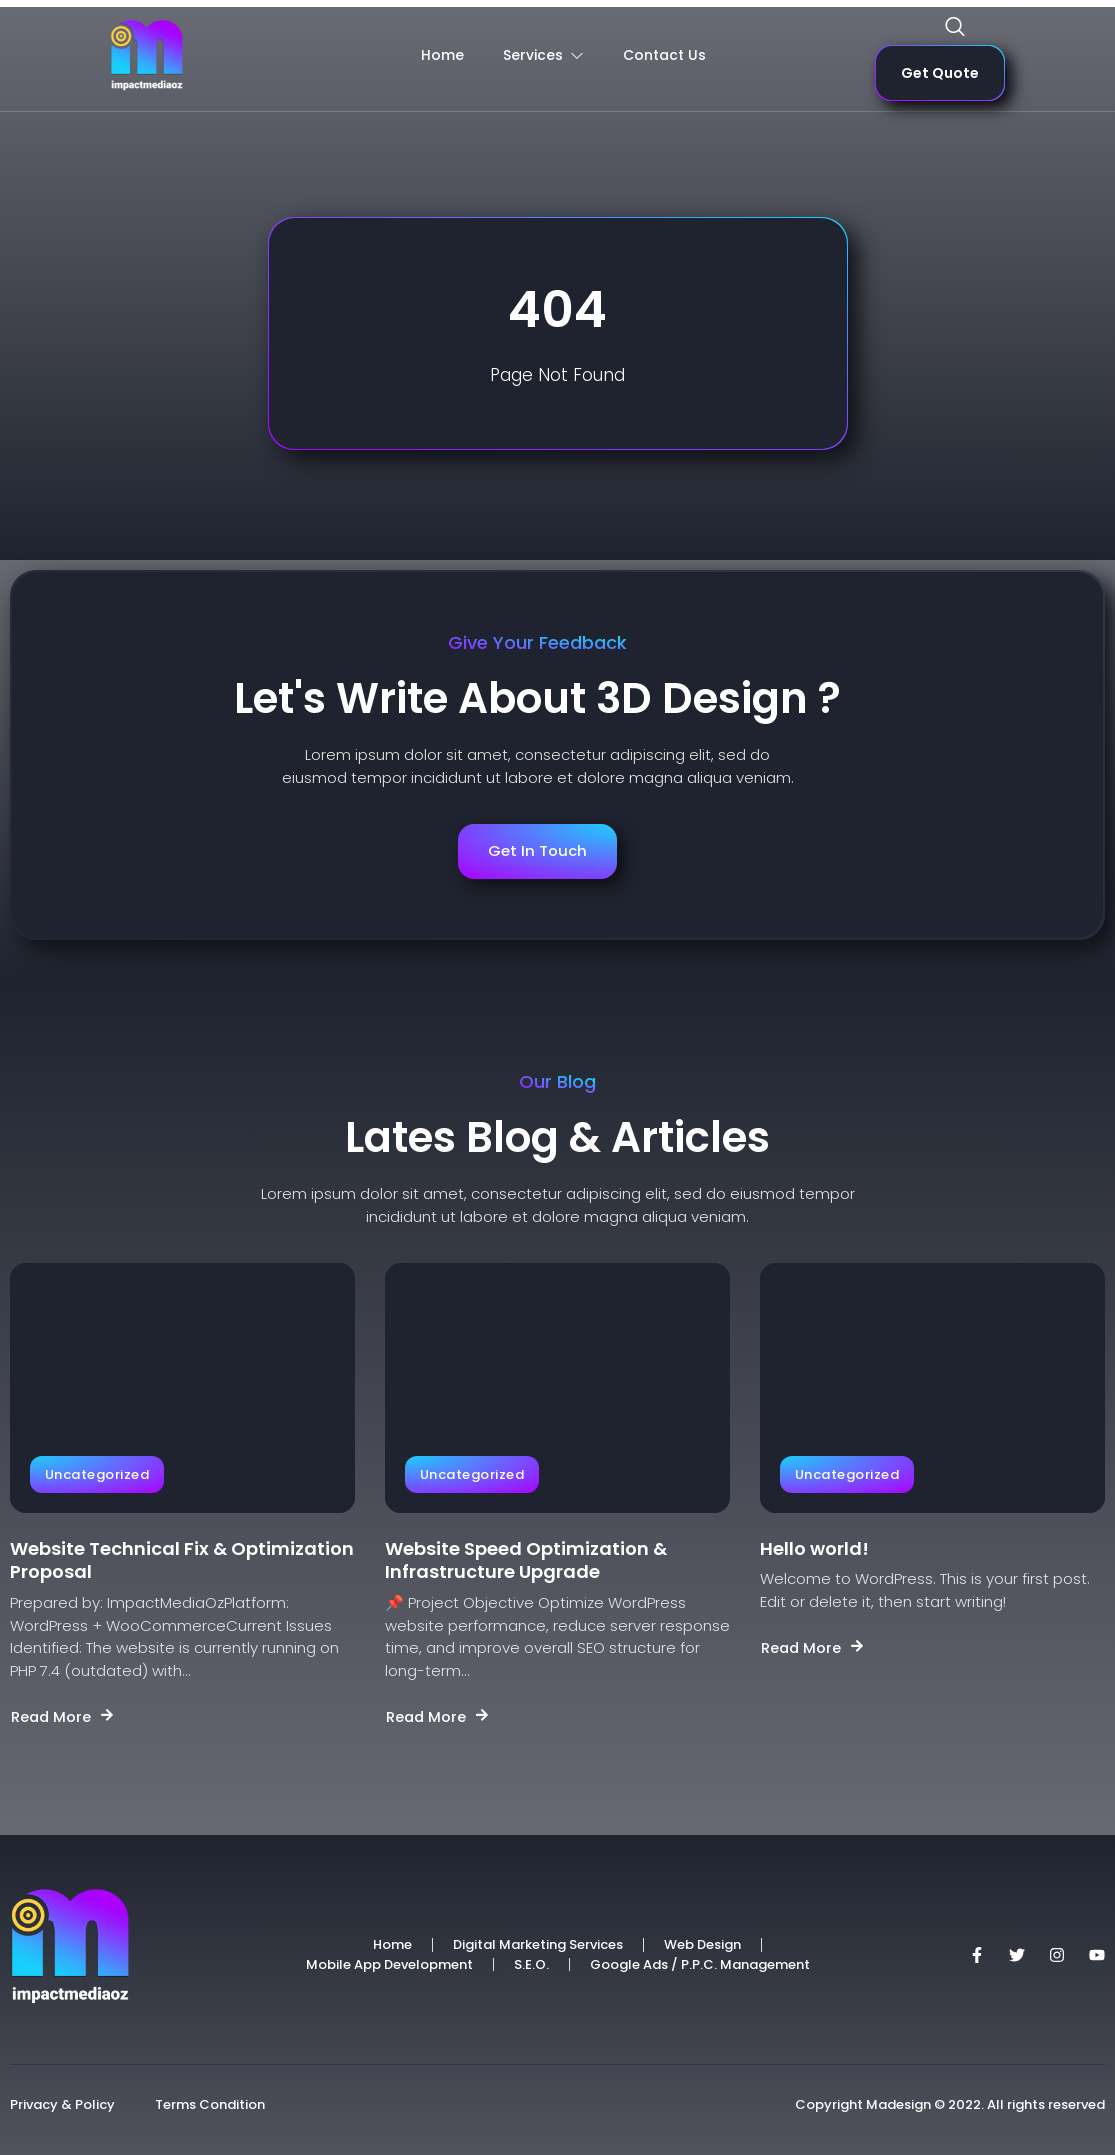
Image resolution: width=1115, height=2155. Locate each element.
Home (440, 56)
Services (542, 56)
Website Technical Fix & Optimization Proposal (182, 1560)
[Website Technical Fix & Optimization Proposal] (182, 1388)
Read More (63, 1717)
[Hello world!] (932, 1388)
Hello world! (814, 1548)
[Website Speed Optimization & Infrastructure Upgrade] (557, 1388)
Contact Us (664, 56)
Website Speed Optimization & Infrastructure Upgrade (526, 1560)
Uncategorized (97, 1474)
